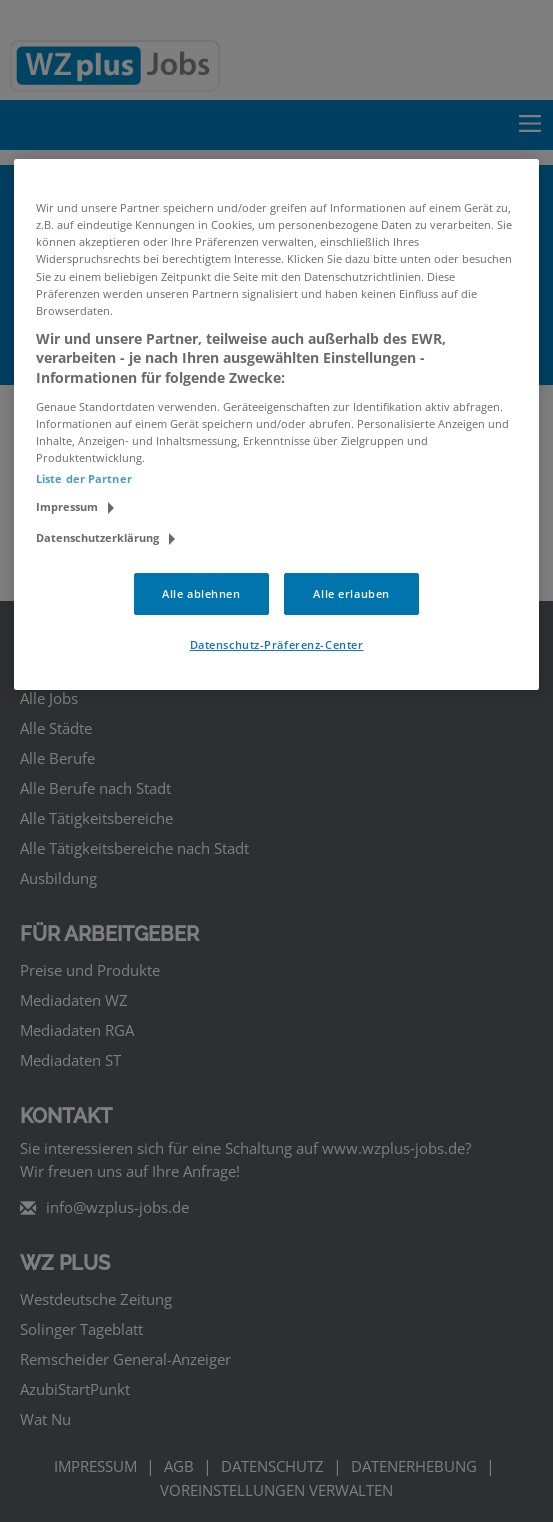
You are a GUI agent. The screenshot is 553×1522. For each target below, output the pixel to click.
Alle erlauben (351, 593)
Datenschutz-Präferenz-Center (277, 644)
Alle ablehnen (201, 593)
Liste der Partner (84, 478)
